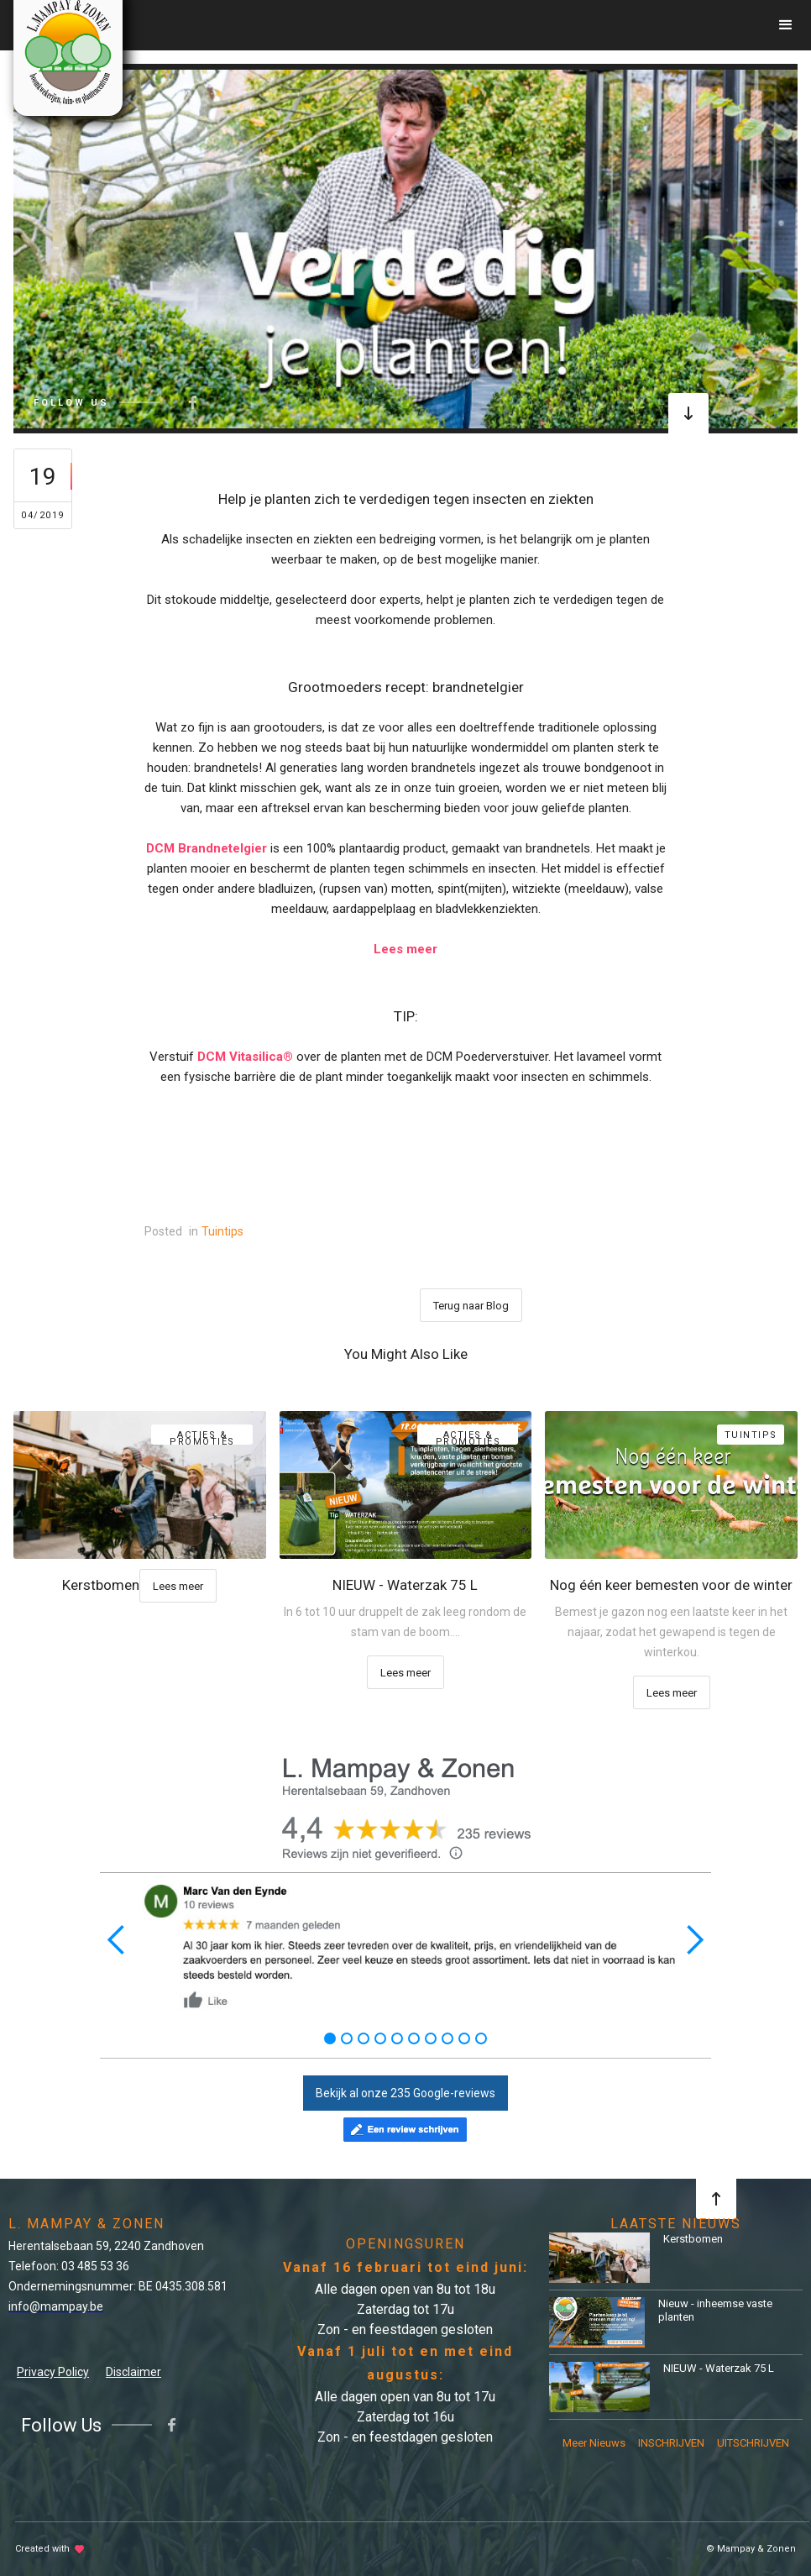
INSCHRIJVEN (671, 2443)
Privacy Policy (53, 2372)
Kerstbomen (693, 2238)
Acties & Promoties (202, 1437)
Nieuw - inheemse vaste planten (715, 2310)
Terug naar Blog (471, 1305)
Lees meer (178, 1586)
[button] (786, 25)
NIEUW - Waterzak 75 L (718, 2368)
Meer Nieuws (593, 2443)
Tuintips (222, 1231)
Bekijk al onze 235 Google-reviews (405, 2093)
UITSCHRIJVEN (753, 2443)
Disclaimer (133, 2372)
